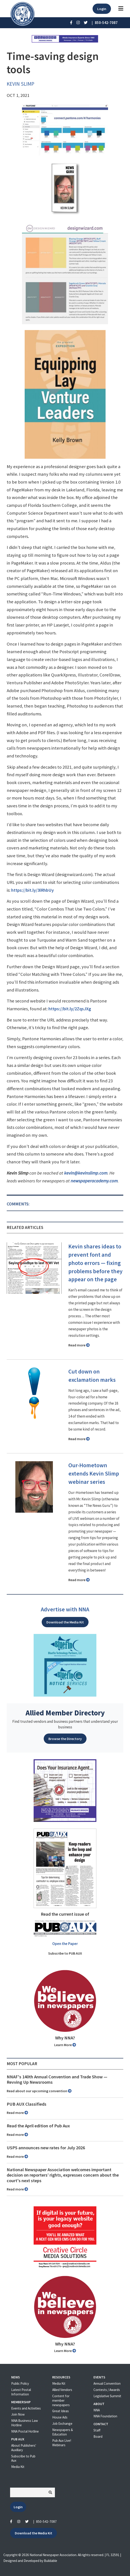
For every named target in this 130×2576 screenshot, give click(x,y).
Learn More (65, 2045)
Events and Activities (26, 2408)
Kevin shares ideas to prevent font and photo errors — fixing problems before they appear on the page (95, 1263)
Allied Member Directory (65, 1712)
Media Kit (17, 2467)
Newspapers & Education (62, 2432)
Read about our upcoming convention (39, 2091)
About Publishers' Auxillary (23, 2447)
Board (97, 2436)
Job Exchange (62, 2423)
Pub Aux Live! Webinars (61, 2442)
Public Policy (20, 2383)
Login (101, 8)
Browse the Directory (65, 1738)
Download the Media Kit (65, 1622)
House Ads (59, 2417)
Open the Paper (65, 1943)
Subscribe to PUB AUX (65, 1953)
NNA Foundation (105, 2416)
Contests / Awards (106, 2390)
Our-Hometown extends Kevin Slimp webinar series (93, 1473)
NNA (96, 2410)
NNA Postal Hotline (25, 2431)
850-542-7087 (46, 2521)
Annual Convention (107, 2383)
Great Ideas (60, 2411)
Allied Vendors (62, 2390)
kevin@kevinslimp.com (85, 1173)
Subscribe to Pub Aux (23, 2458)
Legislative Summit (107, 2396)
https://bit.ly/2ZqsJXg (69, 1009)
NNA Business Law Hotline (24, 2422)
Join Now (18, 2414)
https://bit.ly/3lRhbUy (32, 890)
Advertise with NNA (65, 1609)
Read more (79, 1345)
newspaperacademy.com (94, 1181)
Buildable (50, 2561)
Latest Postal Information (21, 2392)
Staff (96, 2430)
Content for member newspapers (61, 2400)
